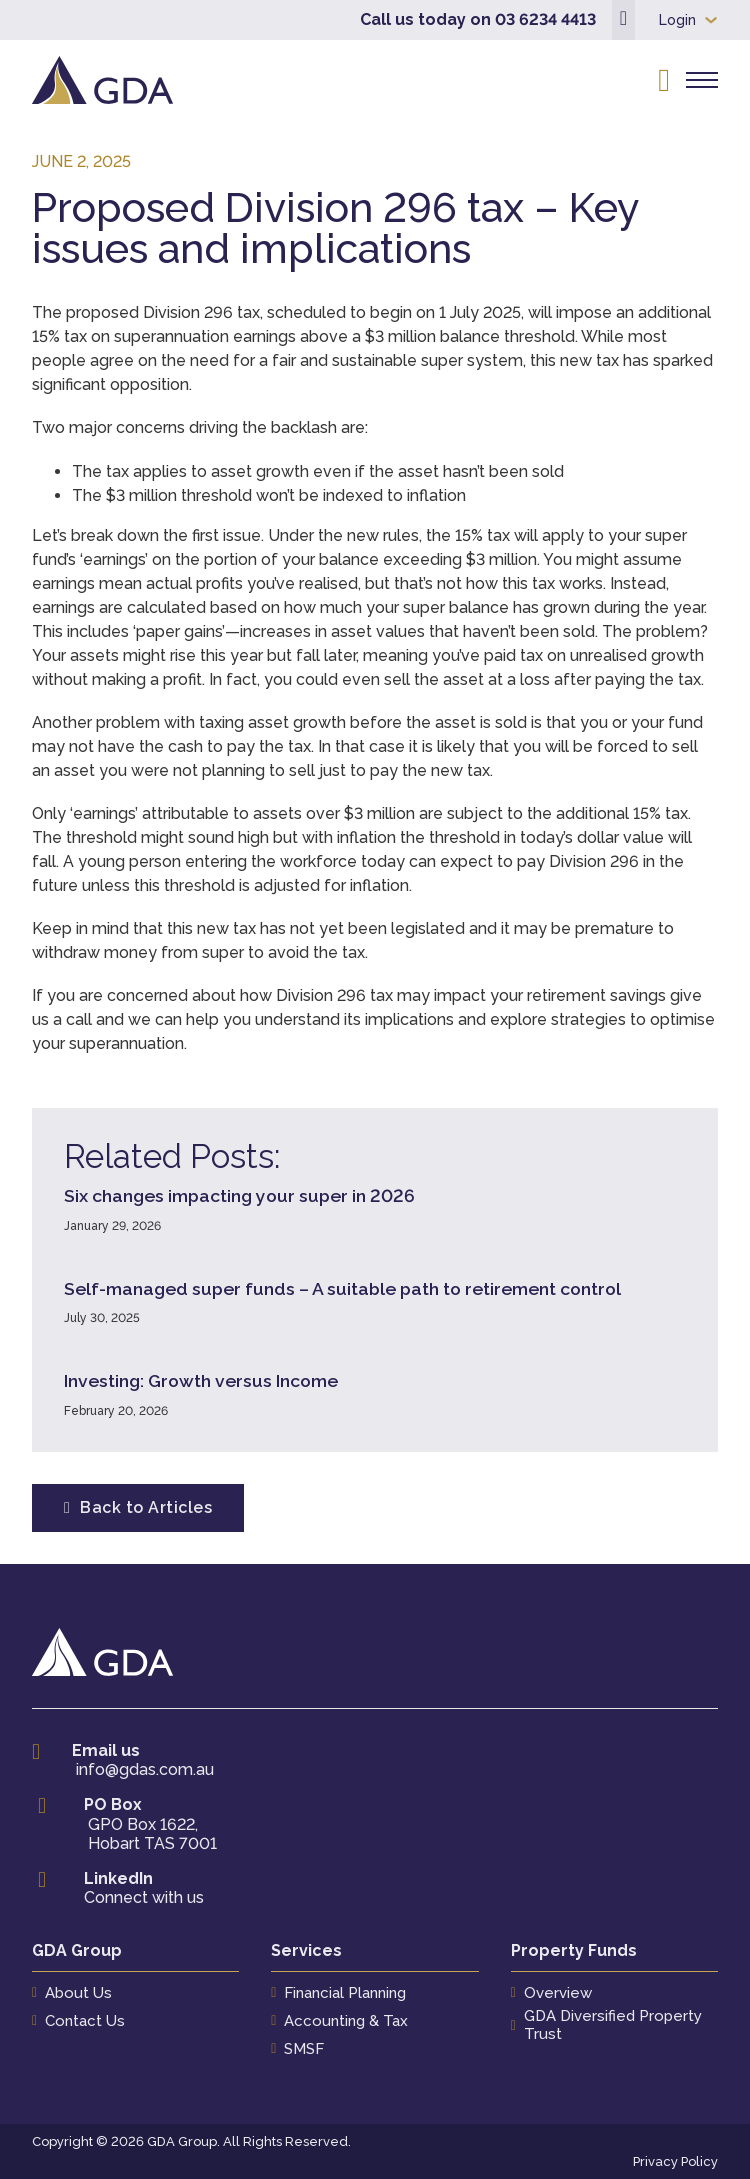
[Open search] (664, 80)
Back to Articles (138, 1507)
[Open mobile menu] (702, 80)
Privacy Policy (675, 2161)
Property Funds (574, 1950)
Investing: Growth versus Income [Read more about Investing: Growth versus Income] (201, 1380)
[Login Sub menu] (711, 20)
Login (677, 20)
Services (306, 1950)
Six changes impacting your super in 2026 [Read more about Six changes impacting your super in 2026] (239, 1195)
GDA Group (77, 1950)
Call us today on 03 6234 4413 (478, 19)
